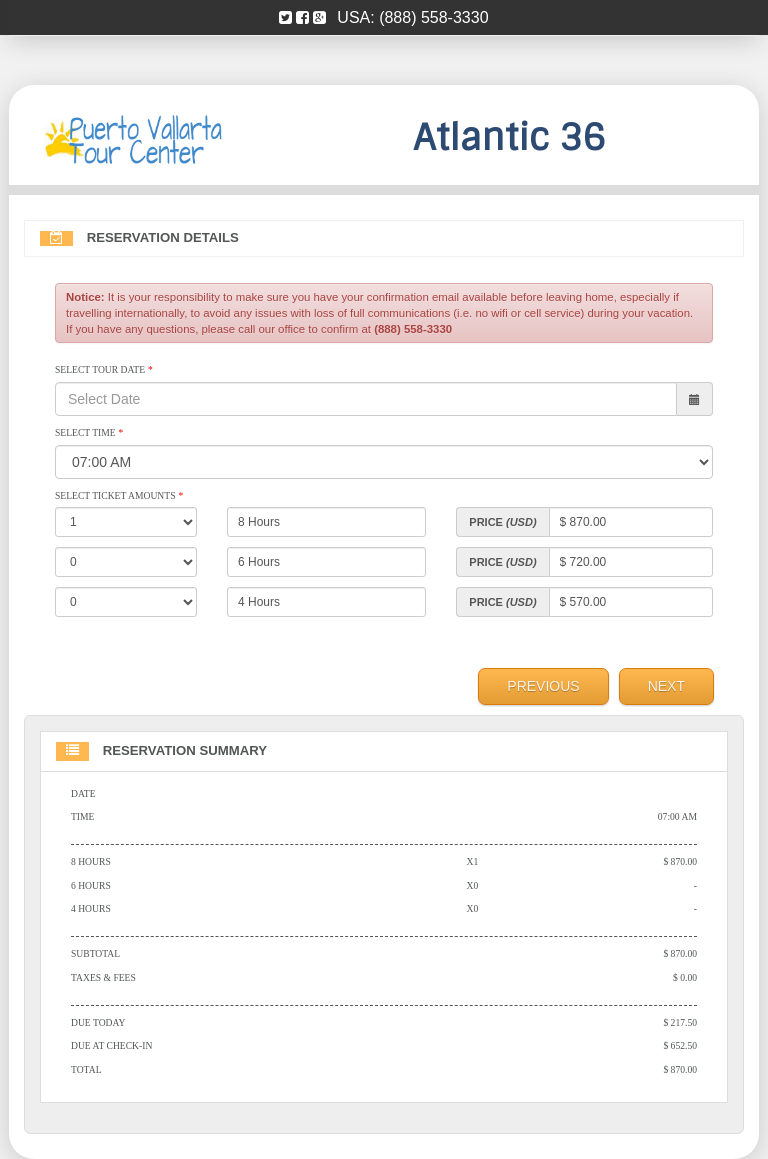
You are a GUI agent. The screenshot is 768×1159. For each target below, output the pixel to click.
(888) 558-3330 (433, 17)
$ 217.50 (680, 1022)
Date (83, 793)
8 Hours (91, 861)
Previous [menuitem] (543, 686)
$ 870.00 (680, 861)
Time (82, 816)
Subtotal (95, 953)
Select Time (89, 432)
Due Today (98, 1022)
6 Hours (91, 885)
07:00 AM (677, 816)
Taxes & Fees (103, 977)
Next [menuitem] (666, 686)
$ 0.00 (685, 977)
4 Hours (91, 908)
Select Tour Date (103, 369)
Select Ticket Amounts (119, 495)
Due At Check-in (111, 1045)
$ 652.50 (680, 1045)
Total (86, 1069)
